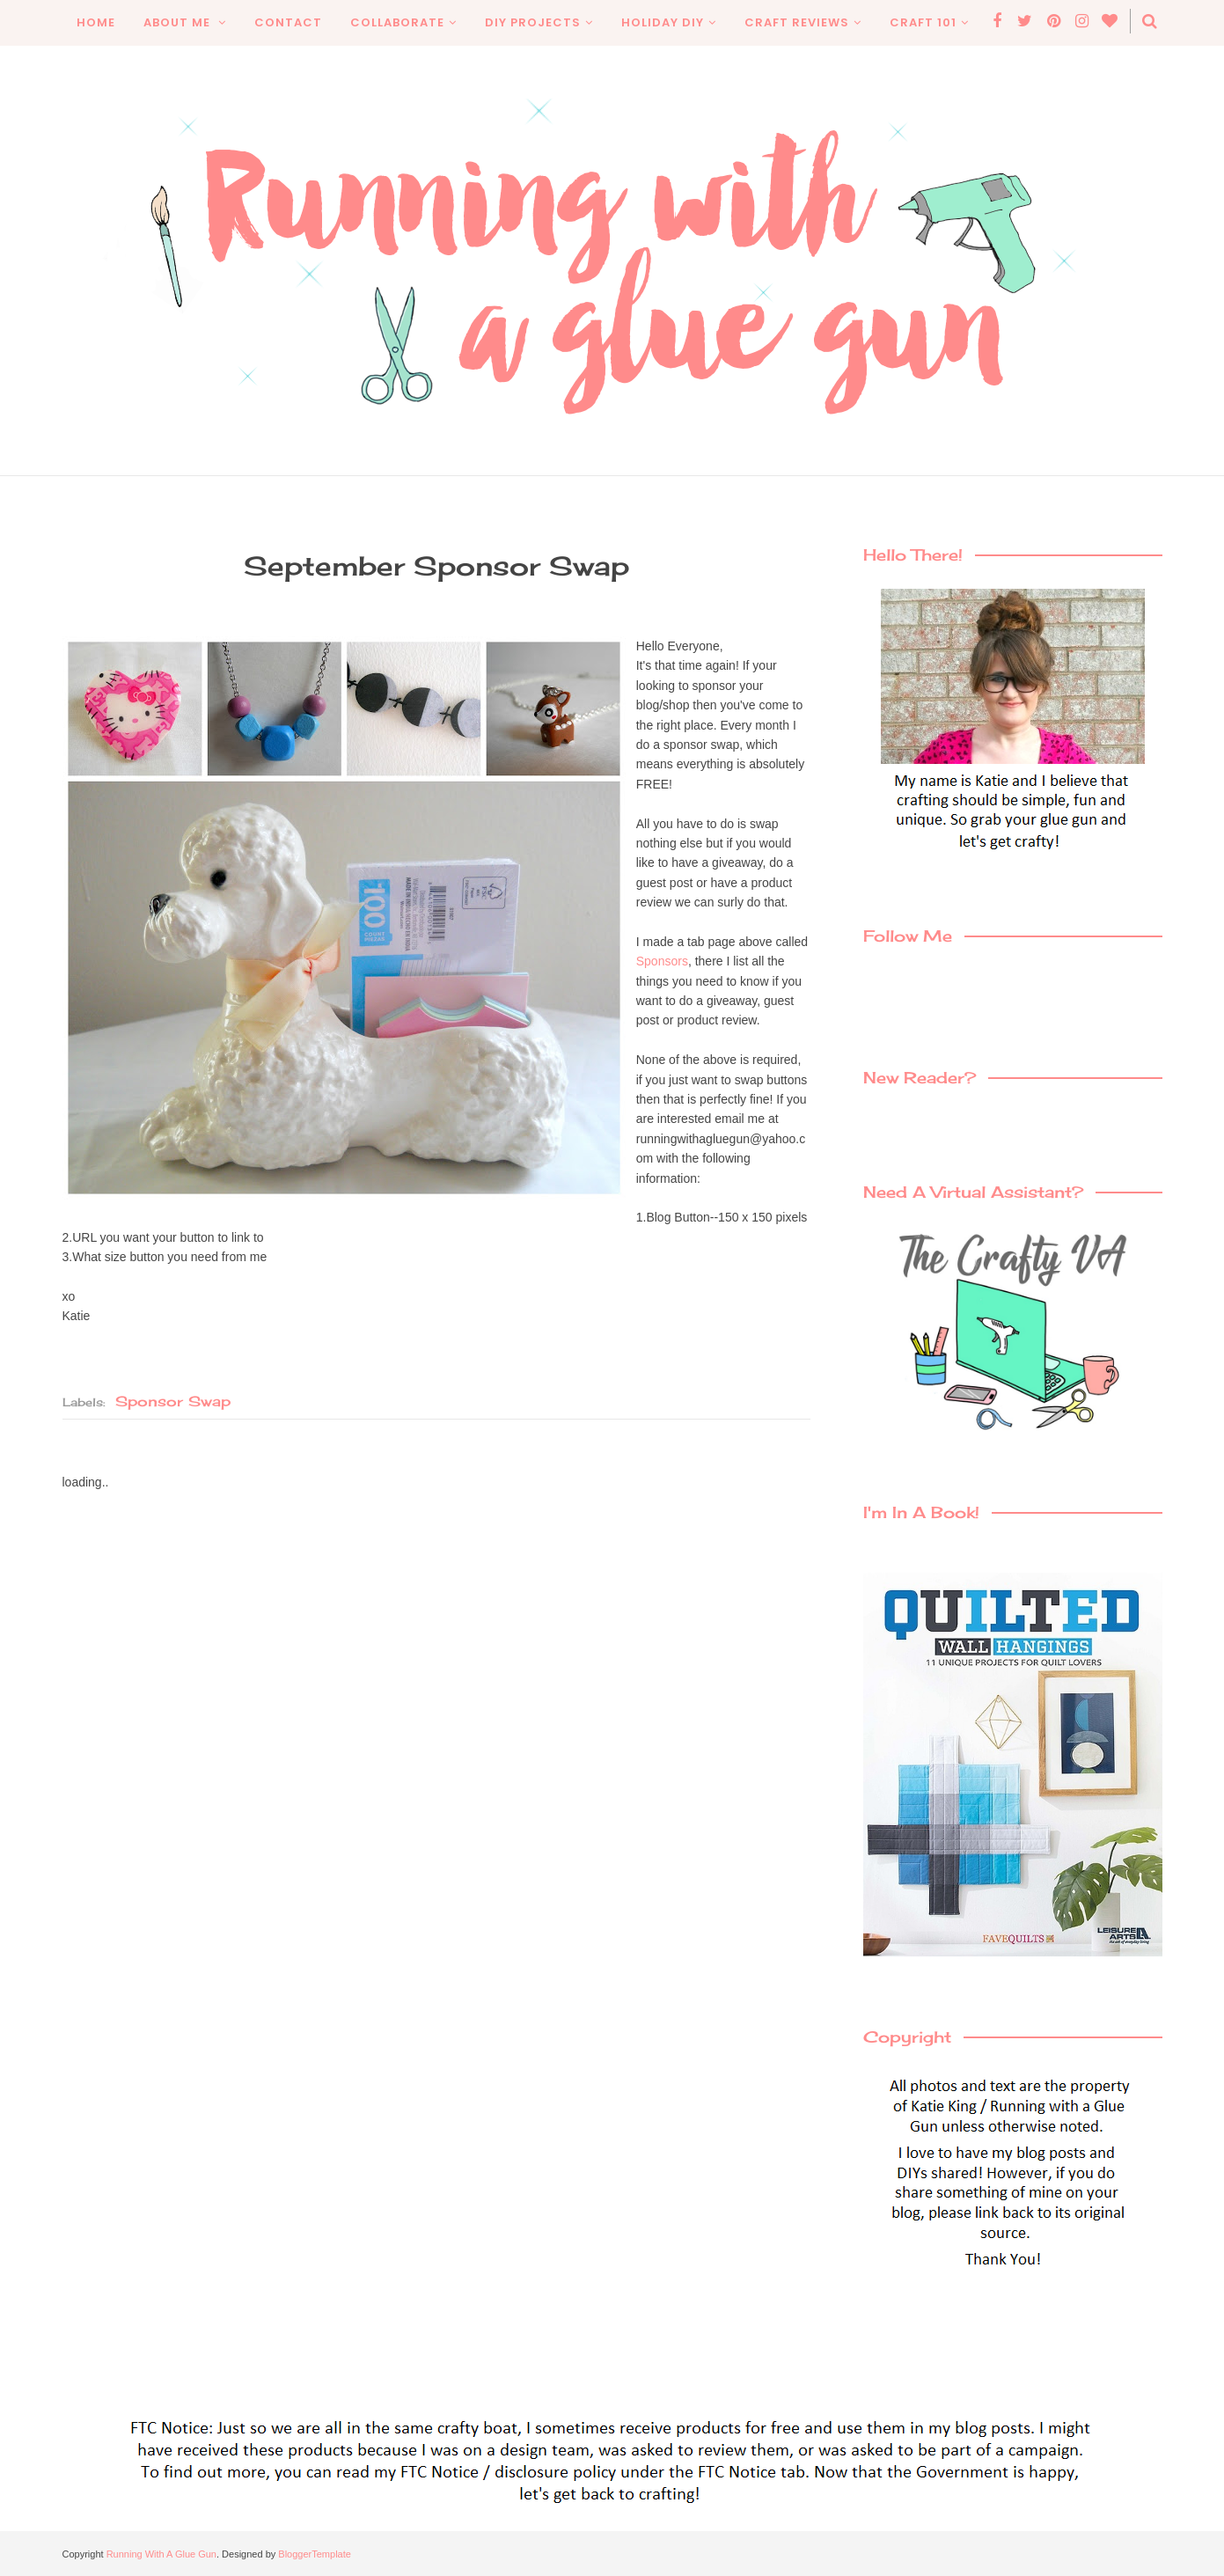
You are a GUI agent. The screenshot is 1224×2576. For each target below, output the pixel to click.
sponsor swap (173, 1401)
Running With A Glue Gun (161, 2554)
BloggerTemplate (314, 2554)
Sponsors (664, 961)
